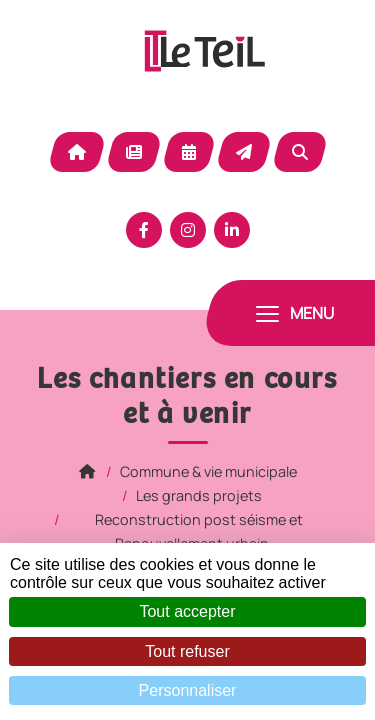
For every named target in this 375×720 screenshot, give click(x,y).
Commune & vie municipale (208, 471)
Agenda (189, 152)
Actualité (134, 152)
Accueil (77, 152)
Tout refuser (187, 651)
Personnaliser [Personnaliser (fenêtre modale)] (188, 690)
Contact (244, 152)
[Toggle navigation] (295, 313)
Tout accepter (187, 611)
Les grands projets (199, 495)
